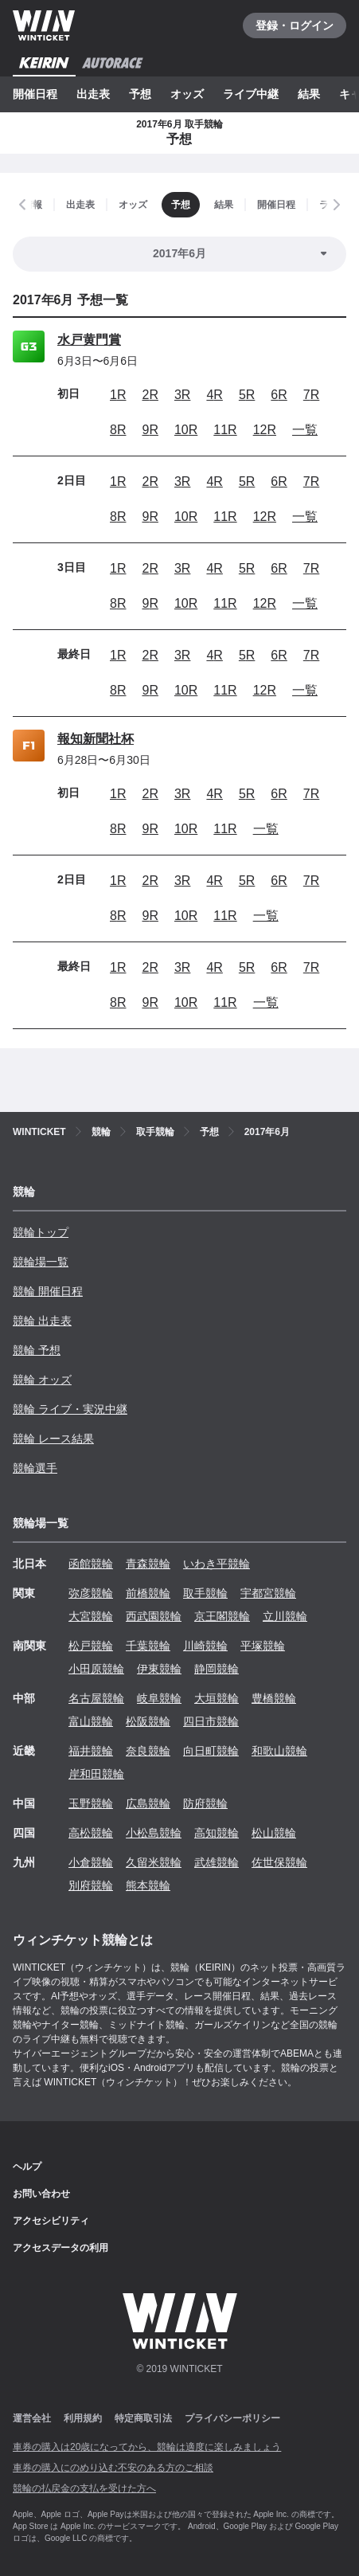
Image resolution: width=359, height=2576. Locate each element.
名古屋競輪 (96, 1698)
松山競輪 (274, 1832)
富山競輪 (90, 1721)
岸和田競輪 (96, 1774)
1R (118, 394)
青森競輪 (148, 1563)
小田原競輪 (96, 1668)
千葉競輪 (148, 1645)
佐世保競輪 (279, 1862)
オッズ (187, 94)
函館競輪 (90, 1563)
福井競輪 (90, 1750)
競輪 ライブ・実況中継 (70, 1409)
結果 (309, 94)
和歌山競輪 (279, 1750)
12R (264, 430)
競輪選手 (35, 1468)
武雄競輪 (216, 1862)
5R (247, 394)
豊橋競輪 (274, 1698)
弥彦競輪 (90, 1593)
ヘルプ (27, 2166)
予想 (140, 94)
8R (118, 430)
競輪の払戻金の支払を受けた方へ (84, 2488)
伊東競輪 (159, 1668)
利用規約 (83, 2418)
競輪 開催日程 (48, 1291)
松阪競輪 (148, 1721)
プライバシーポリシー (232, 2418)
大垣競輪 (216, 1698)
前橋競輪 (148, 1593)
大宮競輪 (90, 1616)
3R (182, 394)
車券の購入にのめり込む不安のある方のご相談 (113, 2467)
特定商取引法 (143, 2418)
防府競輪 (205, 1803)
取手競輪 (205, 1593)
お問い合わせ (41, 2193)
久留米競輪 (153, 1862)
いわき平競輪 (216, 1563)
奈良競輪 (148, 1750)
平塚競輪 (262, 1645)
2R (150, 394)
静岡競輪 (216, 1668)
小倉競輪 (90, 1862)
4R (214, 394)
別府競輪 (90, 1885)
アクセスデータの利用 (60, 2247)
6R (279, 394)
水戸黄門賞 (89, 339)
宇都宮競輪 (268, 1593)
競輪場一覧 (40, 1261)
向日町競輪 (211, 1750)
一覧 (305, 430)
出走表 (93, 94)
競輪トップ (40, 1232)
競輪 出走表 (42, 1320)
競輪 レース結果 (53, 1438)
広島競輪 (148, 1803)
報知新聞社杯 (95, 739)
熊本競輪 (148, 1885)
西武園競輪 (153, 1616)
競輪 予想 (36, 1350)
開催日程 (35, 94)
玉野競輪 (90, 1803)
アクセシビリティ (51, 2220)
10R (185, 430)
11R (224, 430)
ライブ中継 (251, 94)
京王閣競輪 (222, 1616)
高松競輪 (90, 1832)
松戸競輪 (90, 1645)
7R (311, 394)
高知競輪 (216, 1832)
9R (150, 430)
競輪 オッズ (42, 1379)
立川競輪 (285, 1616)
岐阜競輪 (159, 1698)
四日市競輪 (211, 1721)
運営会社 (32, 2418)
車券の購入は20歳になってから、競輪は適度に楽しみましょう (147, 2447)
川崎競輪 (205, 1645)
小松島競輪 (153, 1832)
